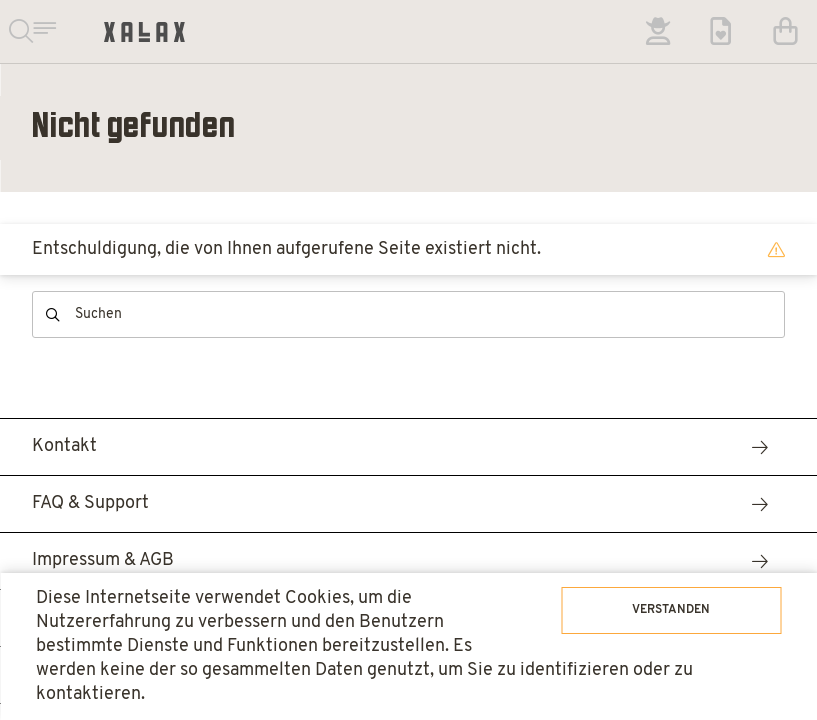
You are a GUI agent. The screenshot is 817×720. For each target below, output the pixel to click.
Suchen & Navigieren (32, 32)
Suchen (53, 314)
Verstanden (671, 610)
